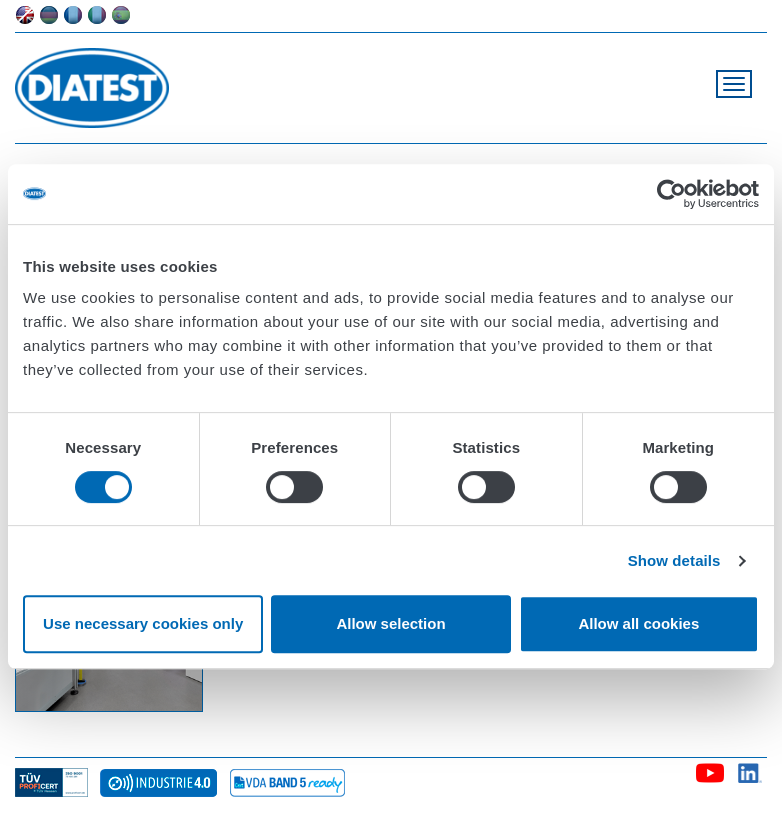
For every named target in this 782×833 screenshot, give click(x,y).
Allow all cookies (638, 623)
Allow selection (390, 623)
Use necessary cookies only (143, 623)
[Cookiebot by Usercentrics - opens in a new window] (671, 194)
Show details (674, 560)
